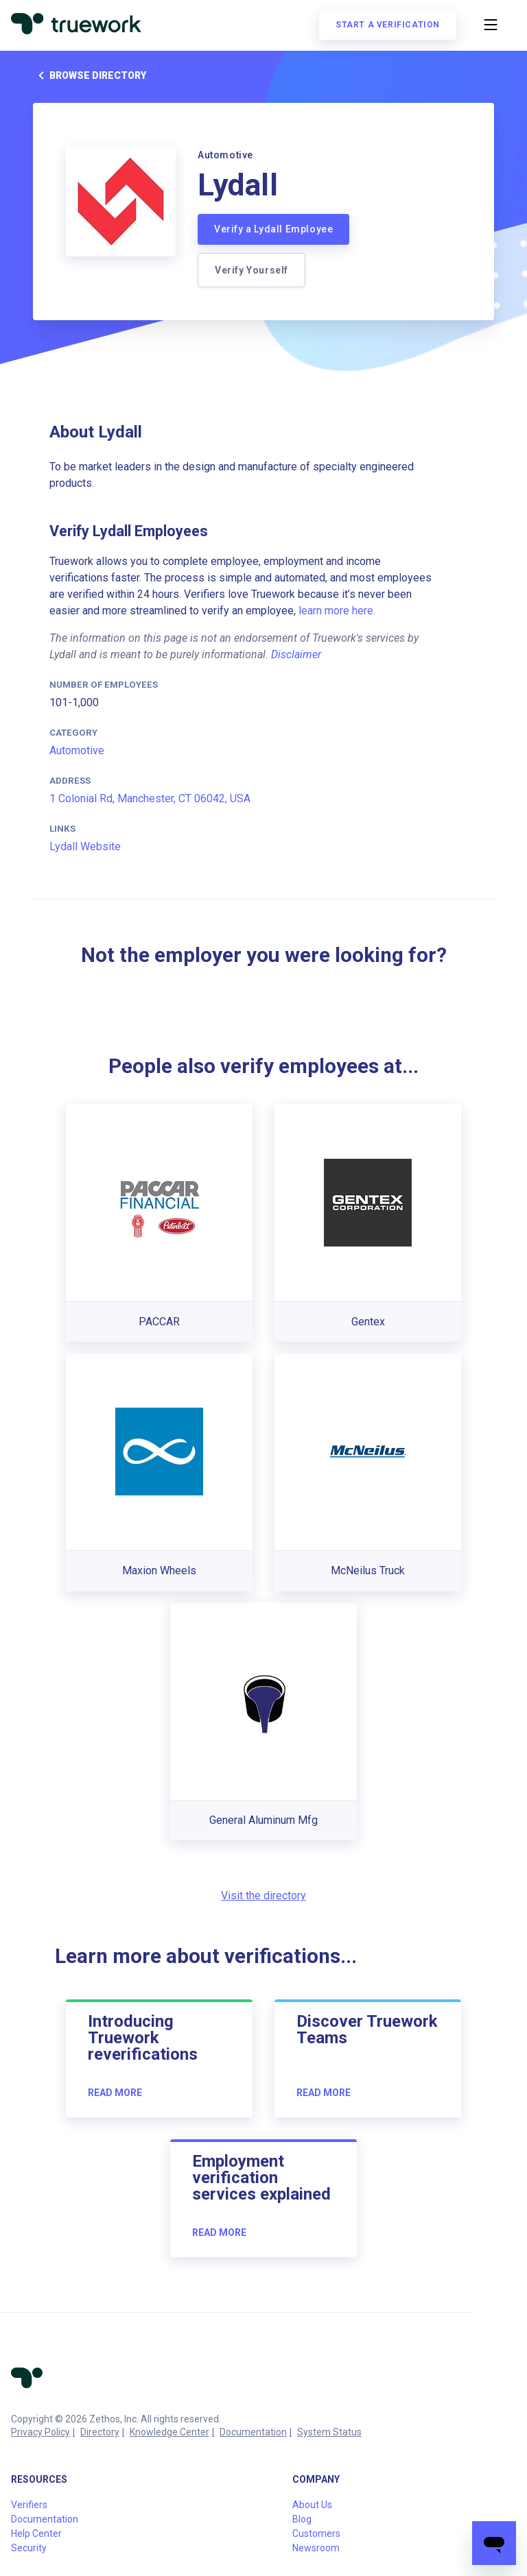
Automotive (76, 750)
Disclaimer (296, 654)
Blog (302, 2519)
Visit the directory (263, 1895)
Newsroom (316, 2547)
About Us (312, 2504)
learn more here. (336, 610)
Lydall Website (85, 846)
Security (29, 2547)
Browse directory (89, 75)
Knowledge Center (169, 2432)
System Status (329, 2432)
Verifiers (29, 2504)
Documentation (253, 2432)
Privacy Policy (40, 2432)
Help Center (36, 2533)
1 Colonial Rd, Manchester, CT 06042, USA (149, 798)
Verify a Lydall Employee (273, 229)
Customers (316, 2533)
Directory (99, 2432)
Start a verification (388, 24)
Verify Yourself (251, 270)
